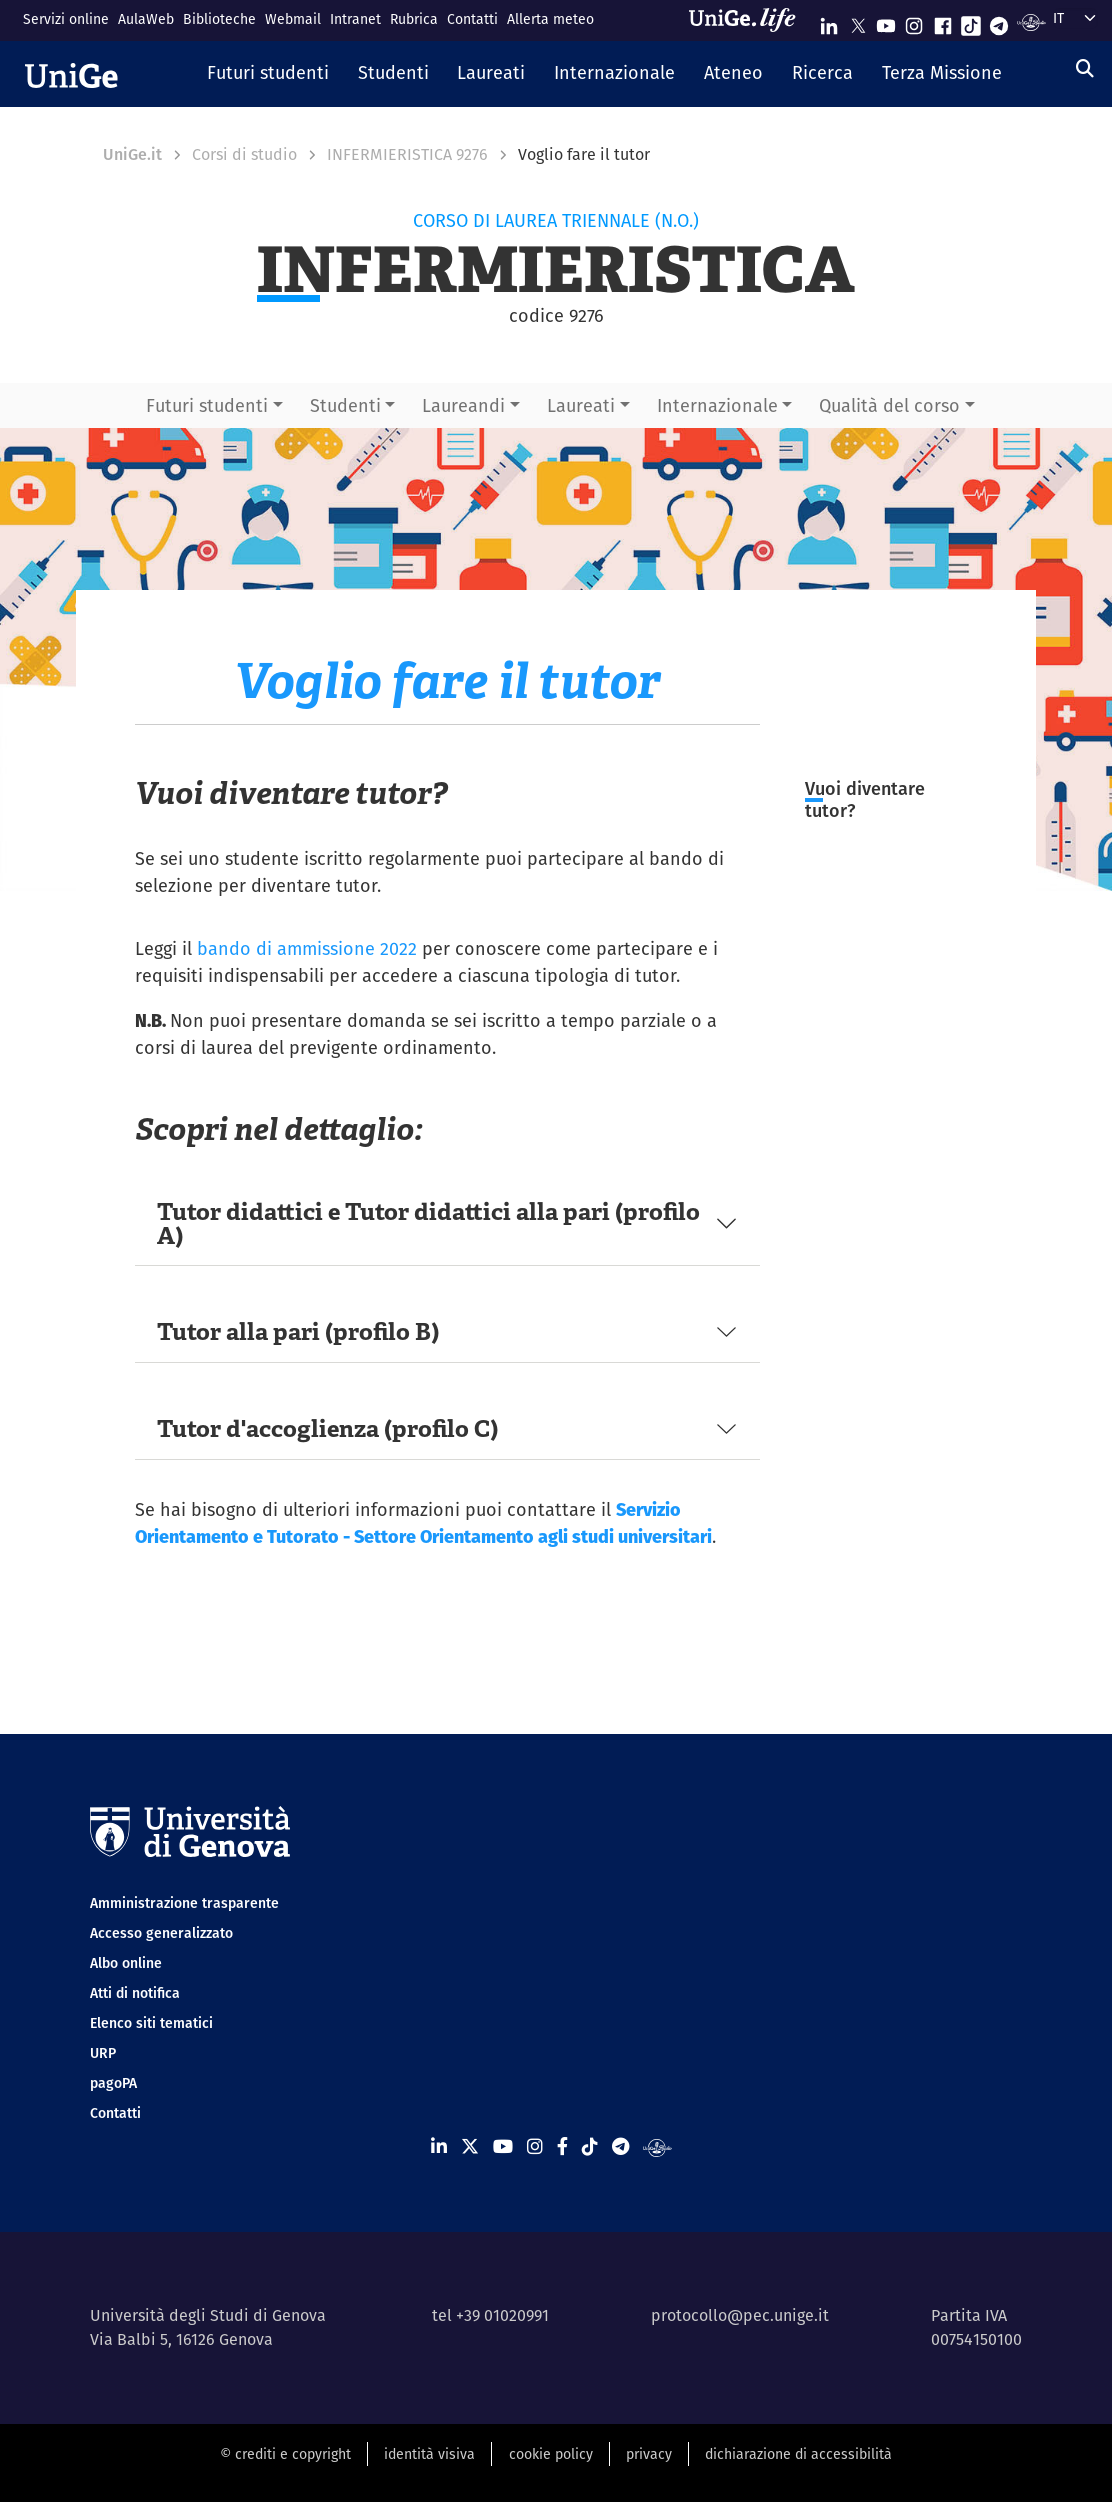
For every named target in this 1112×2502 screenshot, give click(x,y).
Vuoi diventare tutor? (865, 800)
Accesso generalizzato (161, 1933)
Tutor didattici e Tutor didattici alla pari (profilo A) (428, 1223)
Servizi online (66, 19)
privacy (649, 2454)
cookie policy (551, 2454)
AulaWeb (146, 19)
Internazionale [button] (717, 405)
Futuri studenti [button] (207, 405)
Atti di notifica (135, 1993)
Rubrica (414, 19)
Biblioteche (219, 19)
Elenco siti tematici (151, 2023)
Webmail (293, 19)
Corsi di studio (244, 154)
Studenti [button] (345, 405)
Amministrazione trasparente (184, 1903)
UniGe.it (132, 154)
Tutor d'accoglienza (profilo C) (327, 1428)
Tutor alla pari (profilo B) (298, 1331)
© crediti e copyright (285, 2454)
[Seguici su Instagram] (914, 21)
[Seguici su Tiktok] (971, 21)
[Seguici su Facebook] (943, 21)
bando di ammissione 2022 (307, 948)
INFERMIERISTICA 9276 (407, 154)
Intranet (355, 19)
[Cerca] (1085, 68)
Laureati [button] (581, 405)
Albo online (126, 1963)
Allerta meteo (550, 19)
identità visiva (429, 2454)
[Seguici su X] (858, 21)
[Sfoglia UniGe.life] (749, 20)
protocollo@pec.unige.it (740, 2315)
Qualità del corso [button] (889, 405)
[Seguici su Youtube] (886, 21)
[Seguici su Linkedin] (829, 21)
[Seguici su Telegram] (999, 21)
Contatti (472, 19)
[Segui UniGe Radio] (1031, 21)
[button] (268, 74)
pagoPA (113, 2083)
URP (103, 2053)
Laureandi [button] (463, 405)
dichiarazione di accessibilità (798, 2454)
